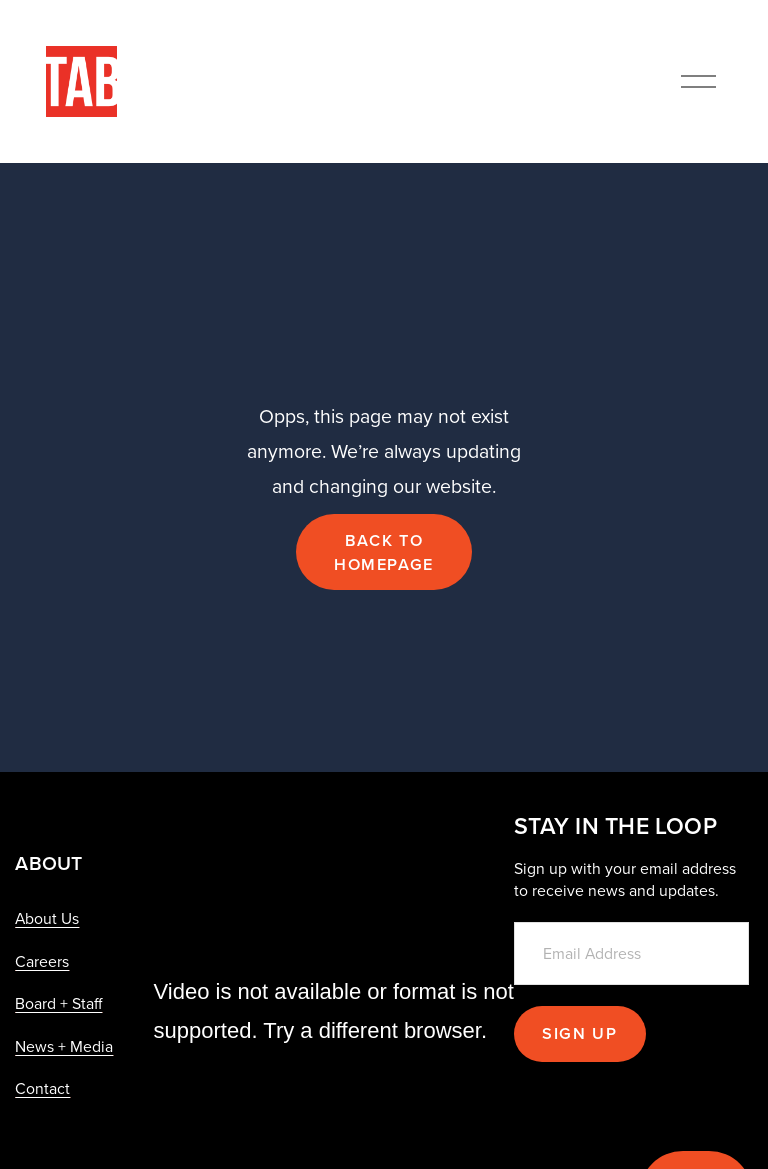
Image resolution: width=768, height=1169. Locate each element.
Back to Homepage (384, 552)
